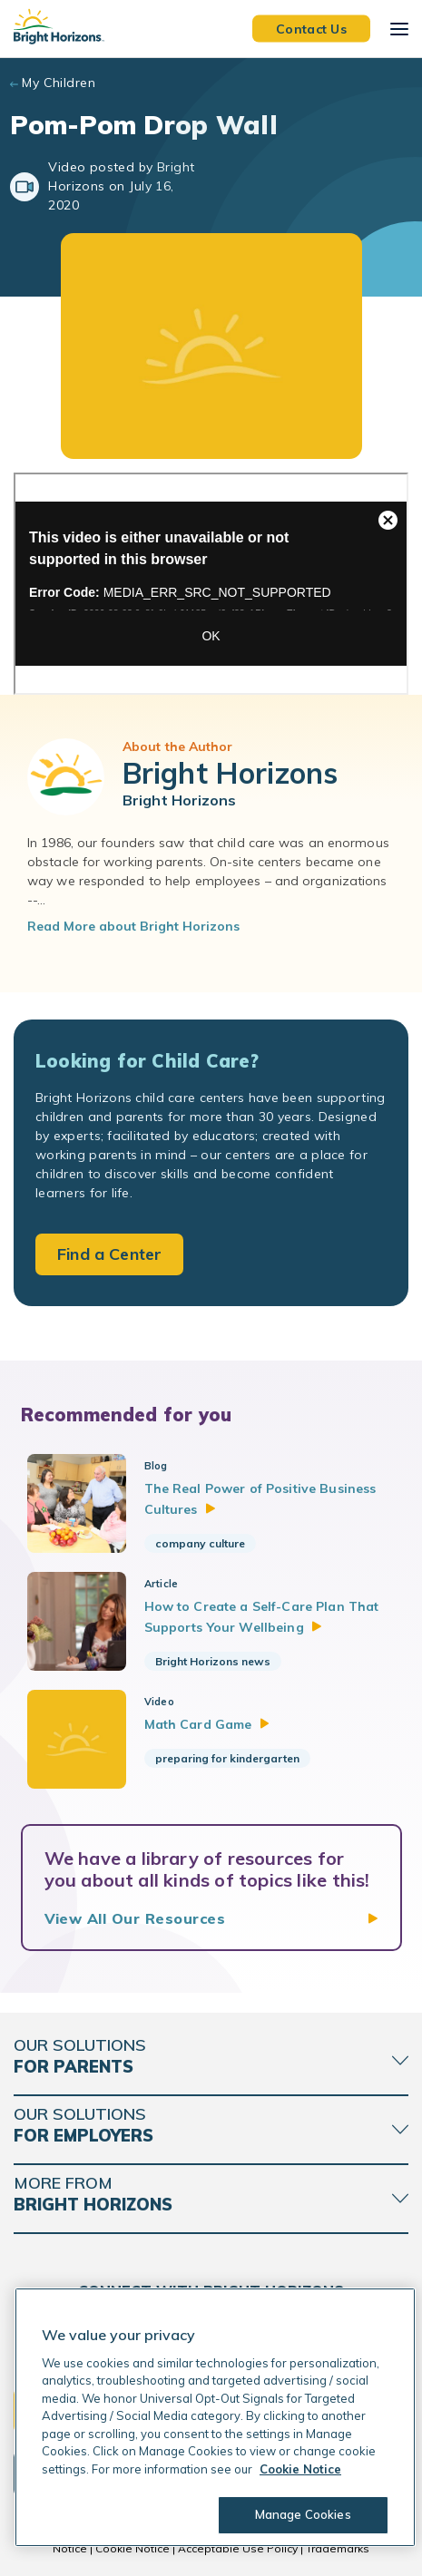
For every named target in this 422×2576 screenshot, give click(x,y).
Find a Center (109, 1254)
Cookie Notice (132, 2548)
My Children (58, 82)
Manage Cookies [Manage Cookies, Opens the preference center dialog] (303, 2514)
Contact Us (311, 28)
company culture (200, 1543)
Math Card (207, 1724)
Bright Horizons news (212, 1661)
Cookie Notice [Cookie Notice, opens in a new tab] (300, 2469)
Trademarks (337, 2548)
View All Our (135, 1918)
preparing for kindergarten (227, 1758)
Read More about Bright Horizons (133, 926)
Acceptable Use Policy (238, 2548)
